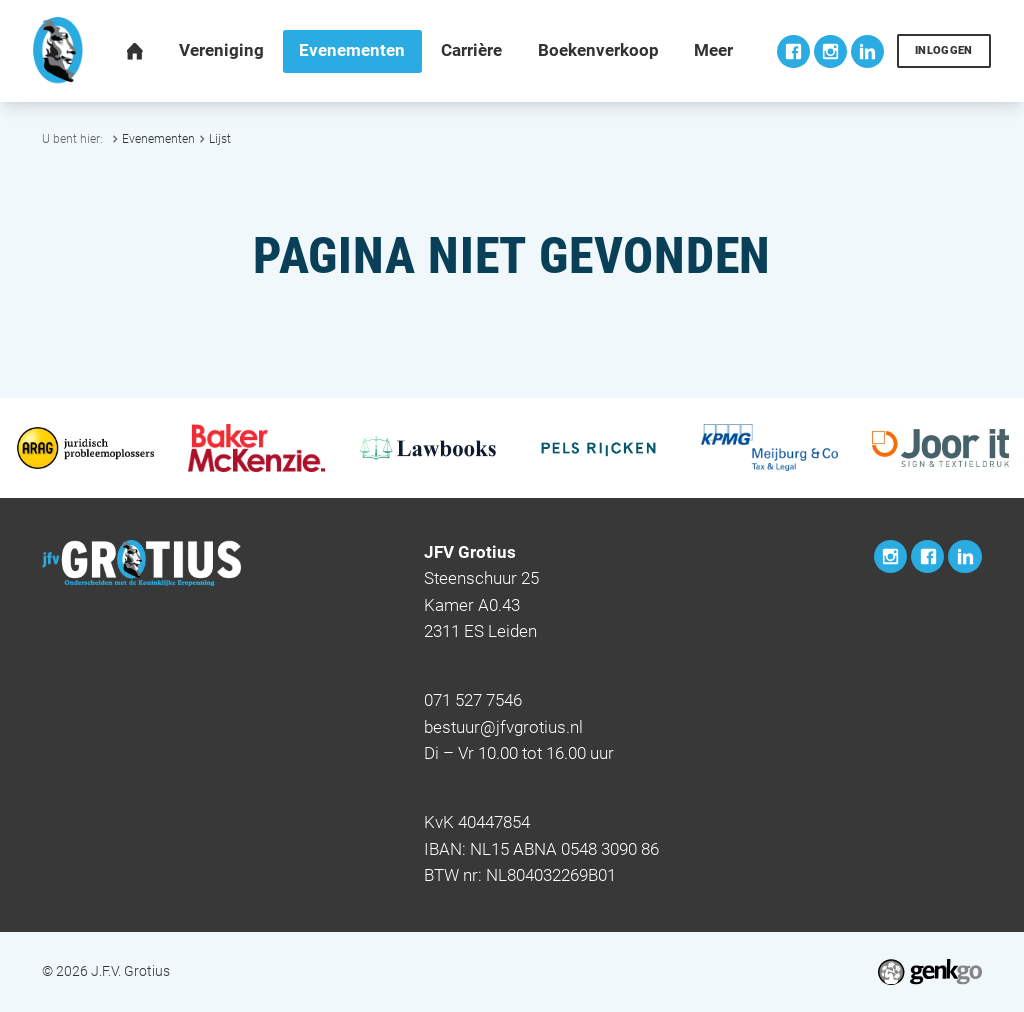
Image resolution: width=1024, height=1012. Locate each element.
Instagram (830, 51)
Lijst (220, 138)
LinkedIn (867, 51)
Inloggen (944, 50)
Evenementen (158, 138)
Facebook (793, 51)
